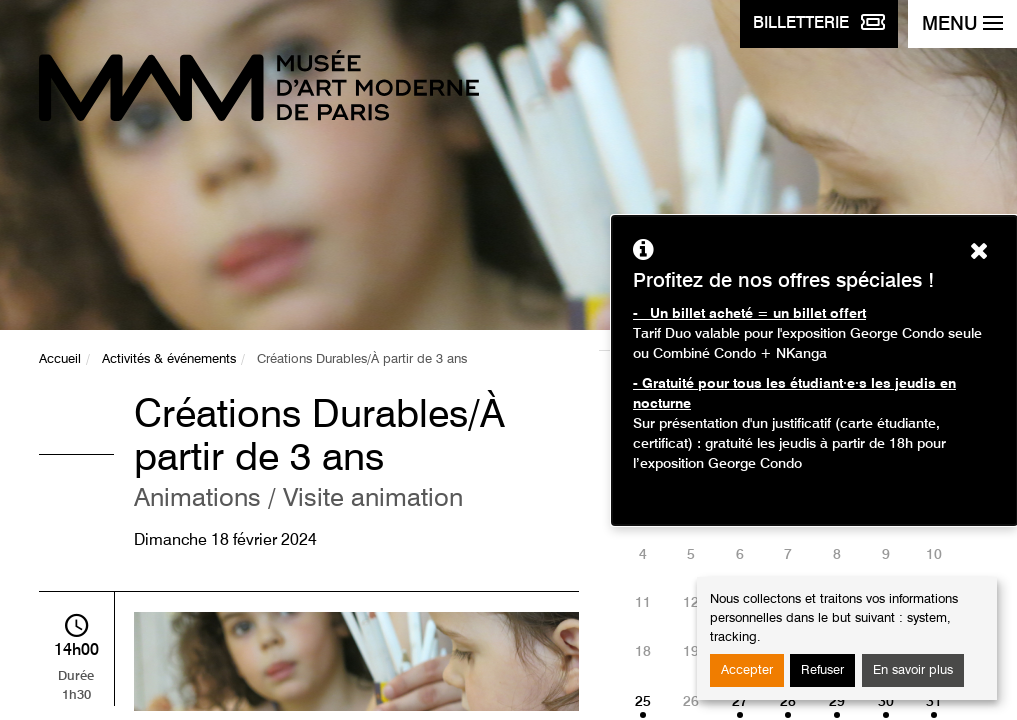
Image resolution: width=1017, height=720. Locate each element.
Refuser (822, 670)
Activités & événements (169, 359)
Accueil (60, 359)
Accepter (747, 670)
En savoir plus (913, 670)
